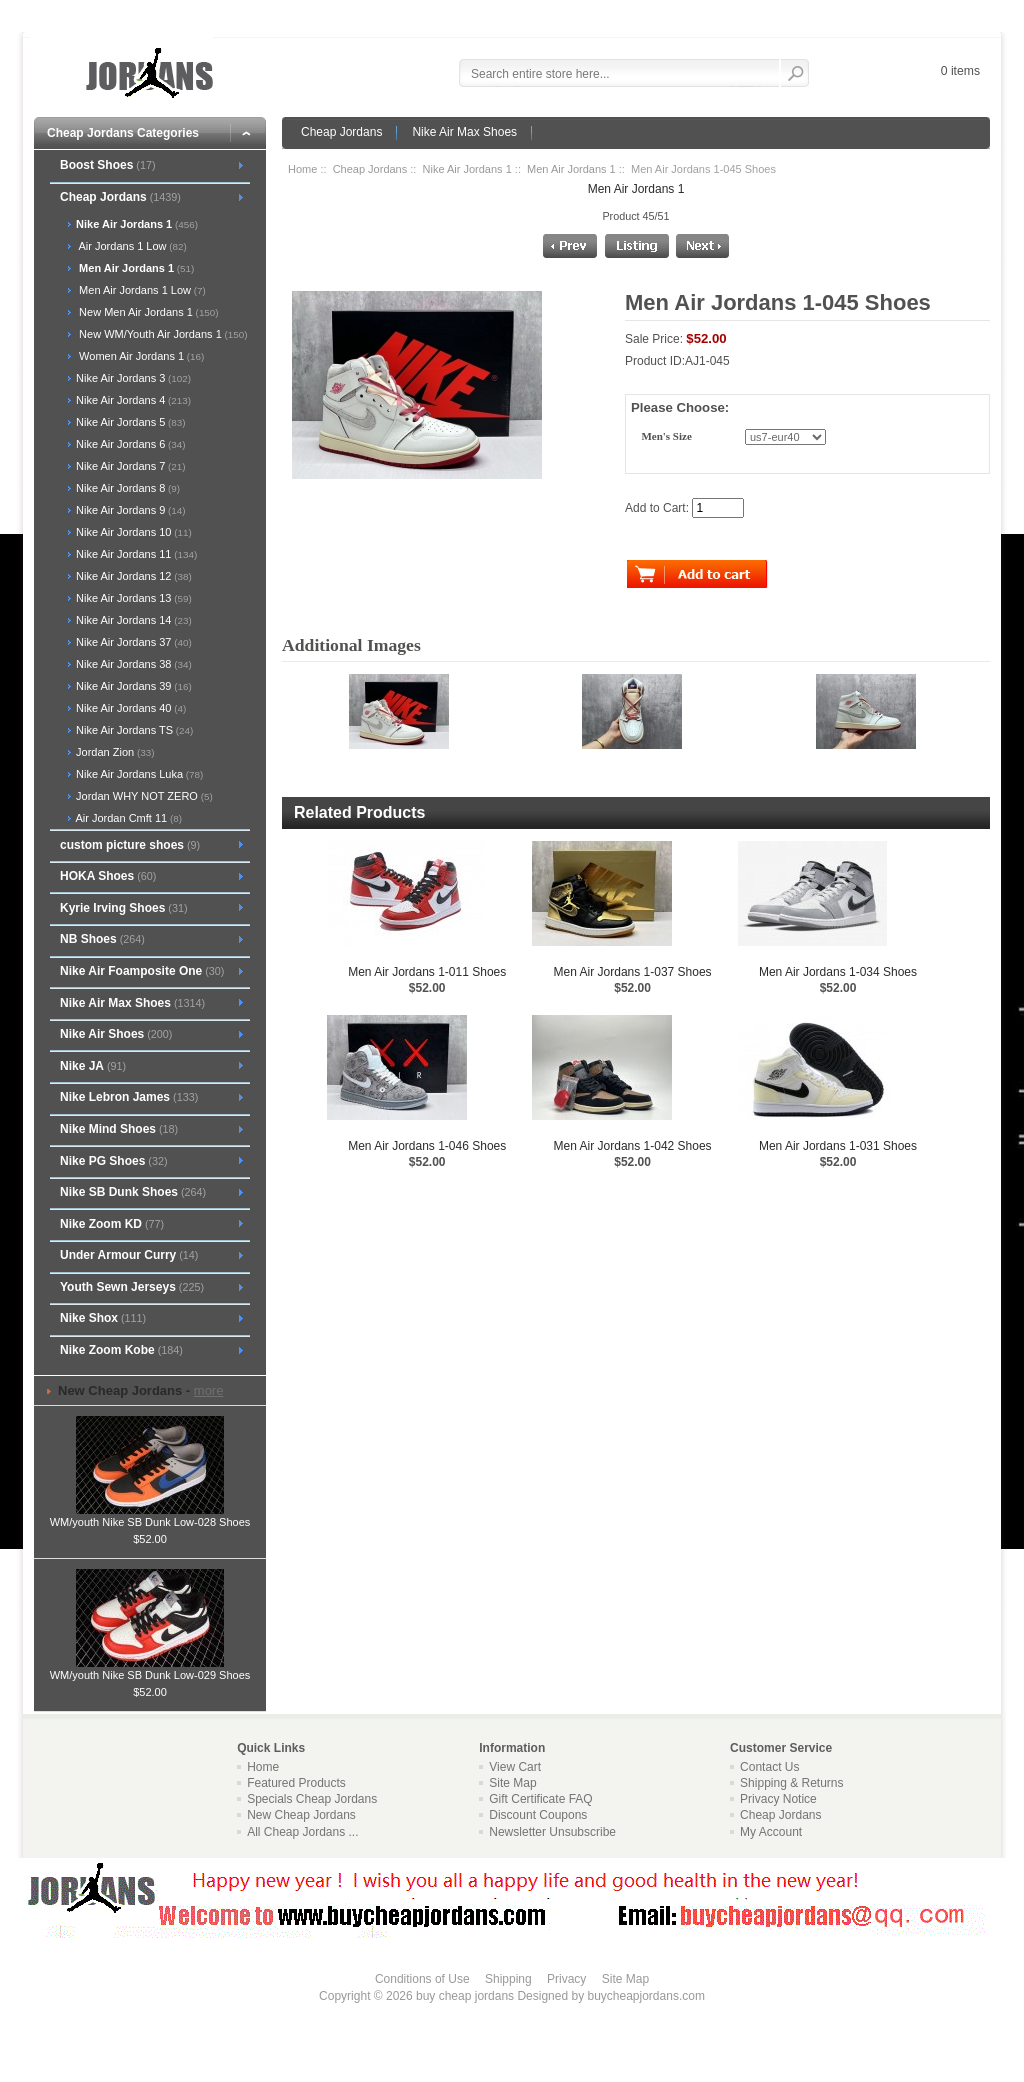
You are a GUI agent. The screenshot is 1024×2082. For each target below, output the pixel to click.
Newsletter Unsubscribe (552, 1832)
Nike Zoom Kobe (121, 1350)
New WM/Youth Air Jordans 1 (160, 334)
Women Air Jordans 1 (138, 356)
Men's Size (666, 437)
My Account (771, 1832)
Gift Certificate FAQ (540, 1799)
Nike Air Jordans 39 (132, 686)
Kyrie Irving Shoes (124, 908)
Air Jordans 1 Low (130, 246)
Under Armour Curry (129, 1255)
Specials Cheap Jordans (312, 1799)
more (209, 1390)
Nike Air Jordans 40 (129, 708)
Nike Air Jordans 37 (132, 642)
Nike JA (93, 1066)
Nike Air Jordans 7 (129, 466)
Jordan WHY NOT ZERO (143, 796)
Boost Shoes (108, 165)
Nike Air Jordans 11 (135, 554)
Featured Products (296, 1783)
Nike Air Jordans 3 (132, 378)
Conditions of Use (422, 1979)
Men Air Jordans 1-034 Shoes (838, 972)
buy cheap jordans (465, 1996)
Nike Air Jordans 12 (132, 576)
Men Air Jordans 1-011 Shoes (427, 972)
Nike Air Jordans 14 (132, 620)
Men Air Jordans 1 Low (139, 290)
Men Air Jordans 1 (571, 169)
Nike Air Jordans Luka (138, 774)
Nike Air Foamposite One (142, 971)
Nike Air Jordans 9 (129, 510)
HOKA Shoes (108, 876)
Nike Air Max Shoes (464, 132)
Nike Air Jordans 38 (132, 664)
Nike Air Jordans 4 (132, 400)
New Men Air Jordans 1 (146, 312)
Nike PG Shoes (114, 1161)
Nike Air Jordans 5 (129, 422)
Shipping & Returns (791, 1783)
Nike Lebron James (129, 1097)
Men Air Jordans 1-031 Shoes (838, 1146)
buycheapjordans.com (645, 1996)
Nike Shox (103, 1318)
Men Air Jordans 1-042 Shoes (633, 1146)
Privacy (566, 1979)
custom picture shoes (130, 845)
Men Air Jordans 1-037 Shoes (633, 972)
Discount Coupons (538, 1815)
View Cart (515, 1767)
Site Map (512, 1783)
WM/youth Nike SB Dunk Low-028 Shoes (150, 1516)
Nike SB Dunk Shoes (133, 1192)
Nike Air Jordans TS (133, 730)
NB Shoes (102, 939)
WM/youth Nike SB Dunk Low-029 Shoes (150, 1669)
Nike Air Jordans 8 (126, 488)
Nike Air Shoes (116, 1034)
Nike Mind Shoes (119, 1129)
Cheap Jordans (341, 132)
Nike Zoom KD (112, 1224)
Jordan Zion (113, 752)
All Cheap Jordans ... (302, 1832)
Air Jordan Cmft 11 (127, 818)
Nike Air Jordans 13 (132, 598)
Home (302, 169)
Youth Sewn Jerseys (132, 1287)
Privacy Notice (778, 1799)
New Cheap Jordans (301, 1815)
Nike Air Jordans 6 (129, 444)
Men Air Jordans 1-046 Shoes (427, 1146)
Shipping (508, 1979)
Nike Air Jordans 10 (132, 532)
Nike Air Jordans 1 (467, 169)
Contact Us (769, 1767)
